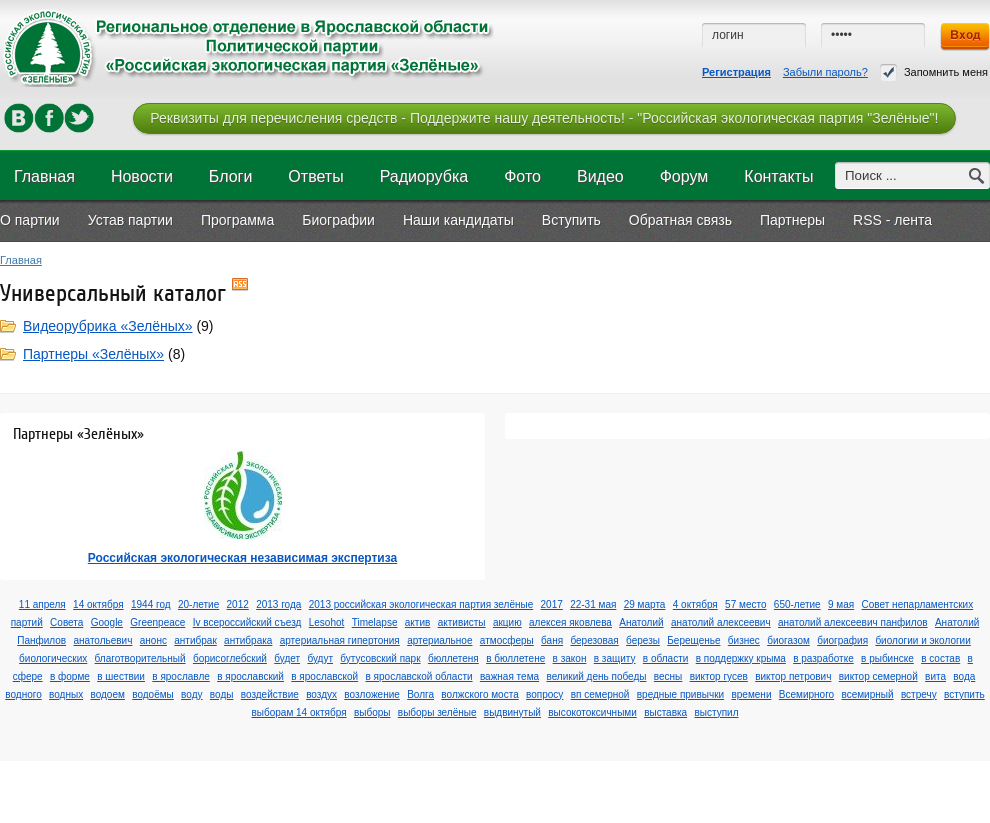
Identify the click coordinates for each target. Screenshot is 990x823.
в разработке (823, 658)
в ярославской (324, 676)
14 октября (98, 604)
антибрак (195, 640)
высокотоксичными (592, 712)
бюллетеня (453, 658)
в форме (70, 676)
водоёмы (153, 694)
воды (222, 694)
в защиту (615, 658)
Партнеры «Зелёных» (93, 354)
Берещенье (693, 640)
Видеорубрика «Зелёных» (108, 326)
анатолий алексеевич (721, 622)
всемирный (867, 694)
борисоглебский (230, 658)
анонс (153, 640)
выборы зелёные (437, 712)
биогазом (788, 640)
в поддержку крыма (741, 658)
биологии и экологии (922, 640)
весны (668, 676)
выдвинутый (512, 712)
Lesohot (327, 622)
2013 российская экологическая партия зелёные (421, 604)
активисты (462, 622)
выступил (716, 712)
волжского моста (479, 694)
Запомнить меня (934, 72)
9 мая (841, 604)
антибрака (248, 640)
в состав (940, 658)
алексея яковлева (570, 622)
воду (191, 694)
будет (287, 658)
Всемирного (806, 694)
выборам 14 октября (298, 712)
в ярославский (250, 676)
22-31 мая (593, 604)
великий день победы (596, 676)
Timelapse (375, 622)
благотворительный (140, 658)
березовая (594, 640)
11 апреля (42, 604)
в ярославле (181, 676)
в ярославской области (419, 676)
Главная (21, 260)
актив (418, 622)
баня (552, 640)
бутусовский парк (380, 658)
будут (320, 658)
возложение (371, 694)
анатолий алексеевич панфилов (853, 622)
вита (935, 676)
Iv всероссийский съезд (247, 622)
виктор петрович (793, 676)
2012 (238, 604)
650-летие (797, 604)
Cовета (66, 622)
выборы (372, 712)
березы (643, 640)
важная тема (509, 676)
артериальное (439, 640)
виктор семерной (878, 676)
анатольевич (102, 640)
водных (66, 694)
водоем (107, 694)
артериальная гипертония (340, 640)
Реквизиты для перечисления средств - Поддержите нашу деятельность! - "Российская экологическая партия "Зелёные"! (544, 118)
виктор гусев (719, 676)
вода (964, 676)
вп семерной (600, 694)
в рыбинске (887, 658)
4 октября (695, 604)
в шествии (121, 676)
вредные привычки (680, 694)
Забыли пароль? (825, 72)
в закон (570, 658)
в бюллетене (515, 658)
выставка (665, 712)
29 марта (645, 604)
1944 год (151, 604)
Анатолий (641, 622)
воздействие (270, 694)
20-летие (198, 604)
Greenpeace (157, 622)
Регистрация (736, 72)
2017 (552, 604)
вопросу (544, 694)
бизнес (744, 640)
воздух (321, 694)
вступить (964, 694)
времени (751, 694)
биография (842, 640)
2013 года (278, 604)
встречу (919, 694)
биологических (53, 658)
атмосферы (507, 640)
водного (23, 694)
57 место (745, 604)
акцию (507, 622)
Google (107, 622)
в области (666, 658)
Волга (420, 694)
